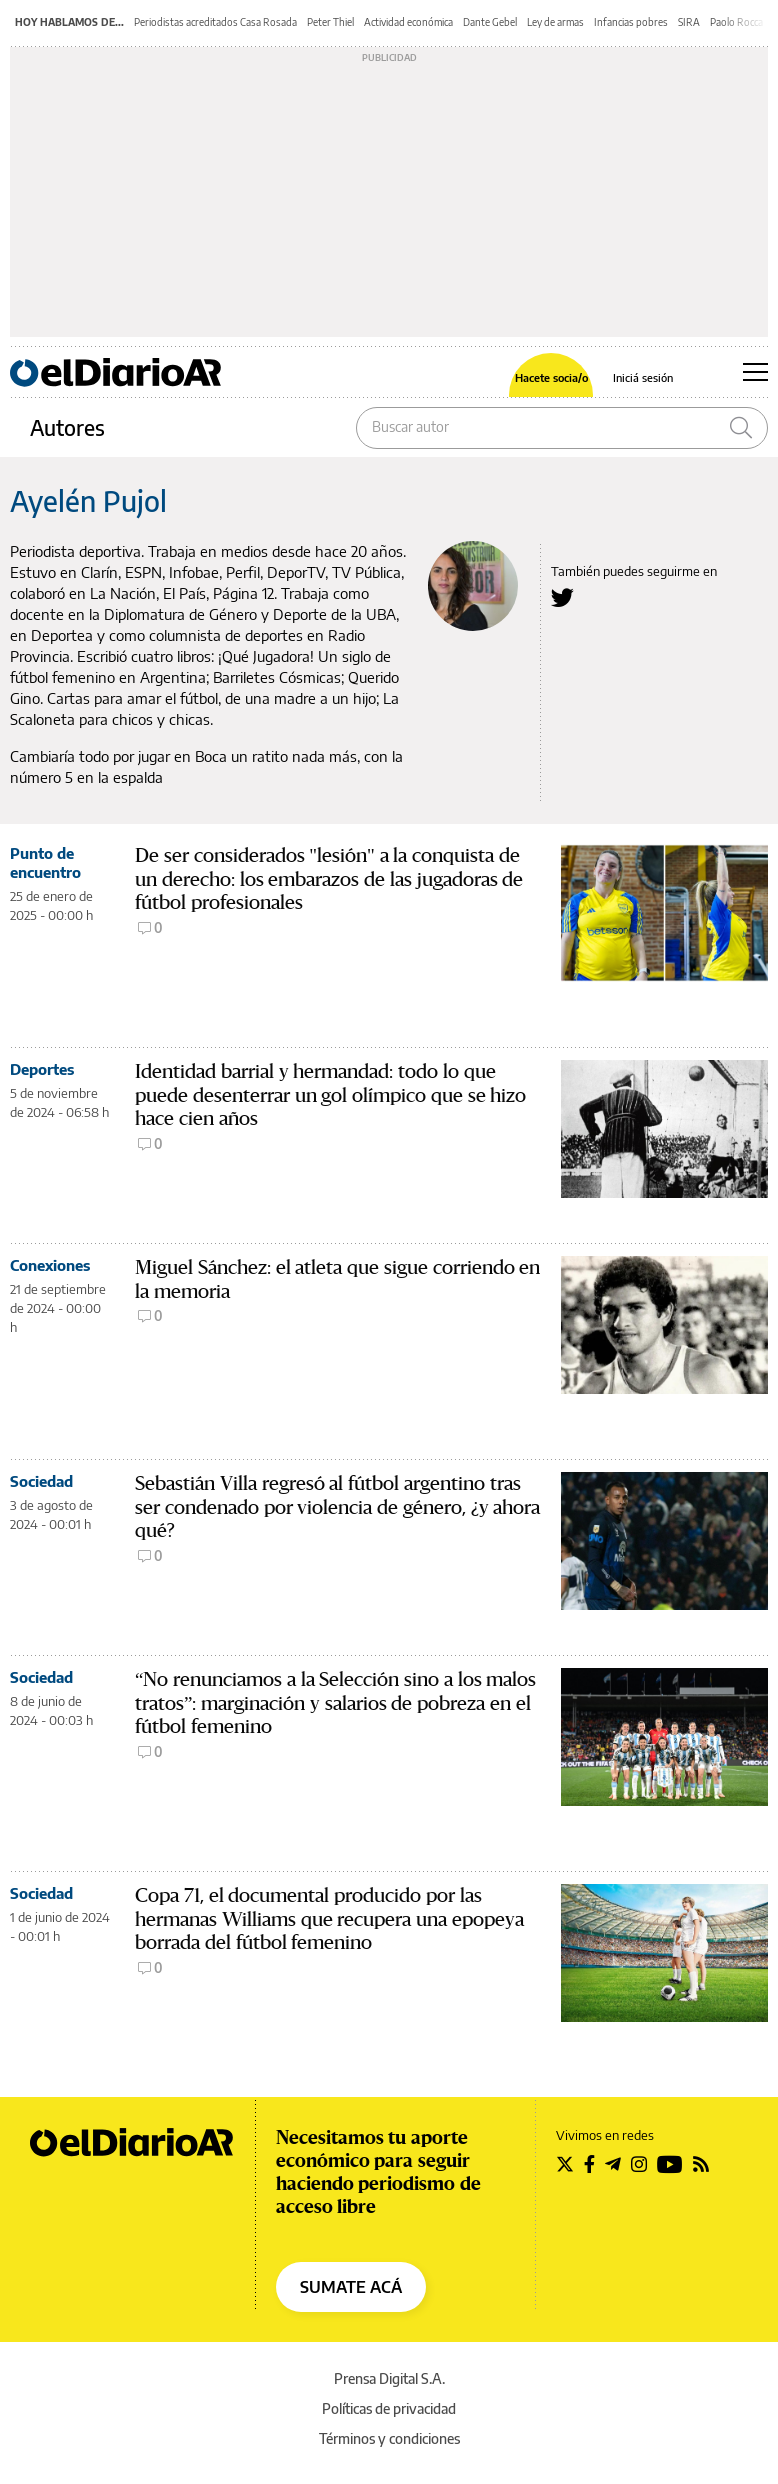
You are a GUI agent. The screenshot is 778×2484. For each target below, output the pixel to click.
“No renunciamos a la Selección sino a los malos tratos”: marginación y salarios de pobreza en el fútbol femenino (335, 1703)
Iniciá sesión (643, 377)
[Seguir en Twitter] (565, 2164)
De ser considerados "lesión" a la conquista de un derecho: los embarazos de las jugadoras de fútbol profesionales (329, 879)
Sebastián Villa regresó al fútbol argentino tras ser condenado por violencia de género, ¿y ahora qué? (337, 1507)
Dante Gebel (490, 22)
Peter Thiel (330, 22)
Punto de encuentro (45, 862)
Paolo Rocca (736, 22)
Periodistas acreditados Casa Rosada (215, 22)
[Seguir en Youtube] (670, 2164)
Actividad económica (408, 22)
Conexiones (50, 1265)
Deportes (42, 1069)
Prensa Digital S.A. (389, 2378)
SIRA (689, 22)
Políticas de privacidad (389, 2408)
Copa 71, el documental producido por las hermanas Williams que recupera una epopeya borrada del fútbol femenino (329, 1919)
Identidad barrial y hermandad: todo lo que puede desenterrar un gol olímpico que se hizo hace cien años (330, 1095)
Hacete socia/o (551, 377)
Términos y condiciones (389, 2438)
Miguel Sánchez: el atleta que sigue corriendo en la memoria (337, 1279)
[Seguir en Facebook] (589, 2164)
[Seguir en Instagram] (639, 2164)
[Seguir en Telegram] (613, 2164)
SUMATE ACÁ (351, 2287)
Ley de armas (555, 22)
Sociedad (41, 1481)
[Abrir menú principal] (755, 372)
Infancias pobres (631, 22)
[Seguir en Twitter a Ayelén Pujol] (562, 597)
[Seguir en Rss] (701, 2164)
